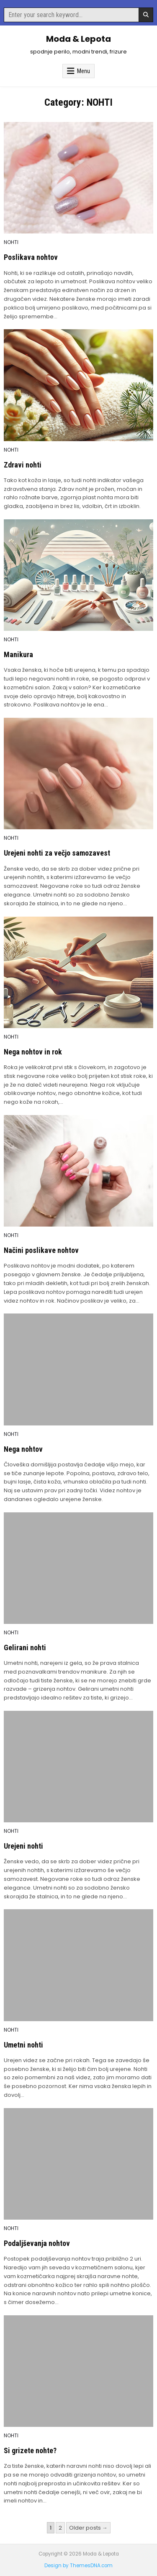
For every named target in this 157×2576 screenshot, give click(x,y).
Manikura (18, 654)
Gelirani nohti (25, 1647)
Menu (83, 71)
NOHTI (11, 242)
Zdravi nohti (22, 464)
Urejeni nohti (23, 1846)
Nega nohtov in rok (33, 1051)
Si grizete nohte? (30, 2450)
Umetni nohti (23, 2044)
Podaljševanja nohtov (37, 2243)
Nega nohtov (23, 1449)
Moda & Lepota (78, 39)
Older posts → (88, 2528)
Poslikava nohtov (31, 257)
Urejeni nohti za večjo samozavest (57, 853)
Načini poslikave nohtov (41, 1250)
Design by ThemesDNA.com (78, 2565)
